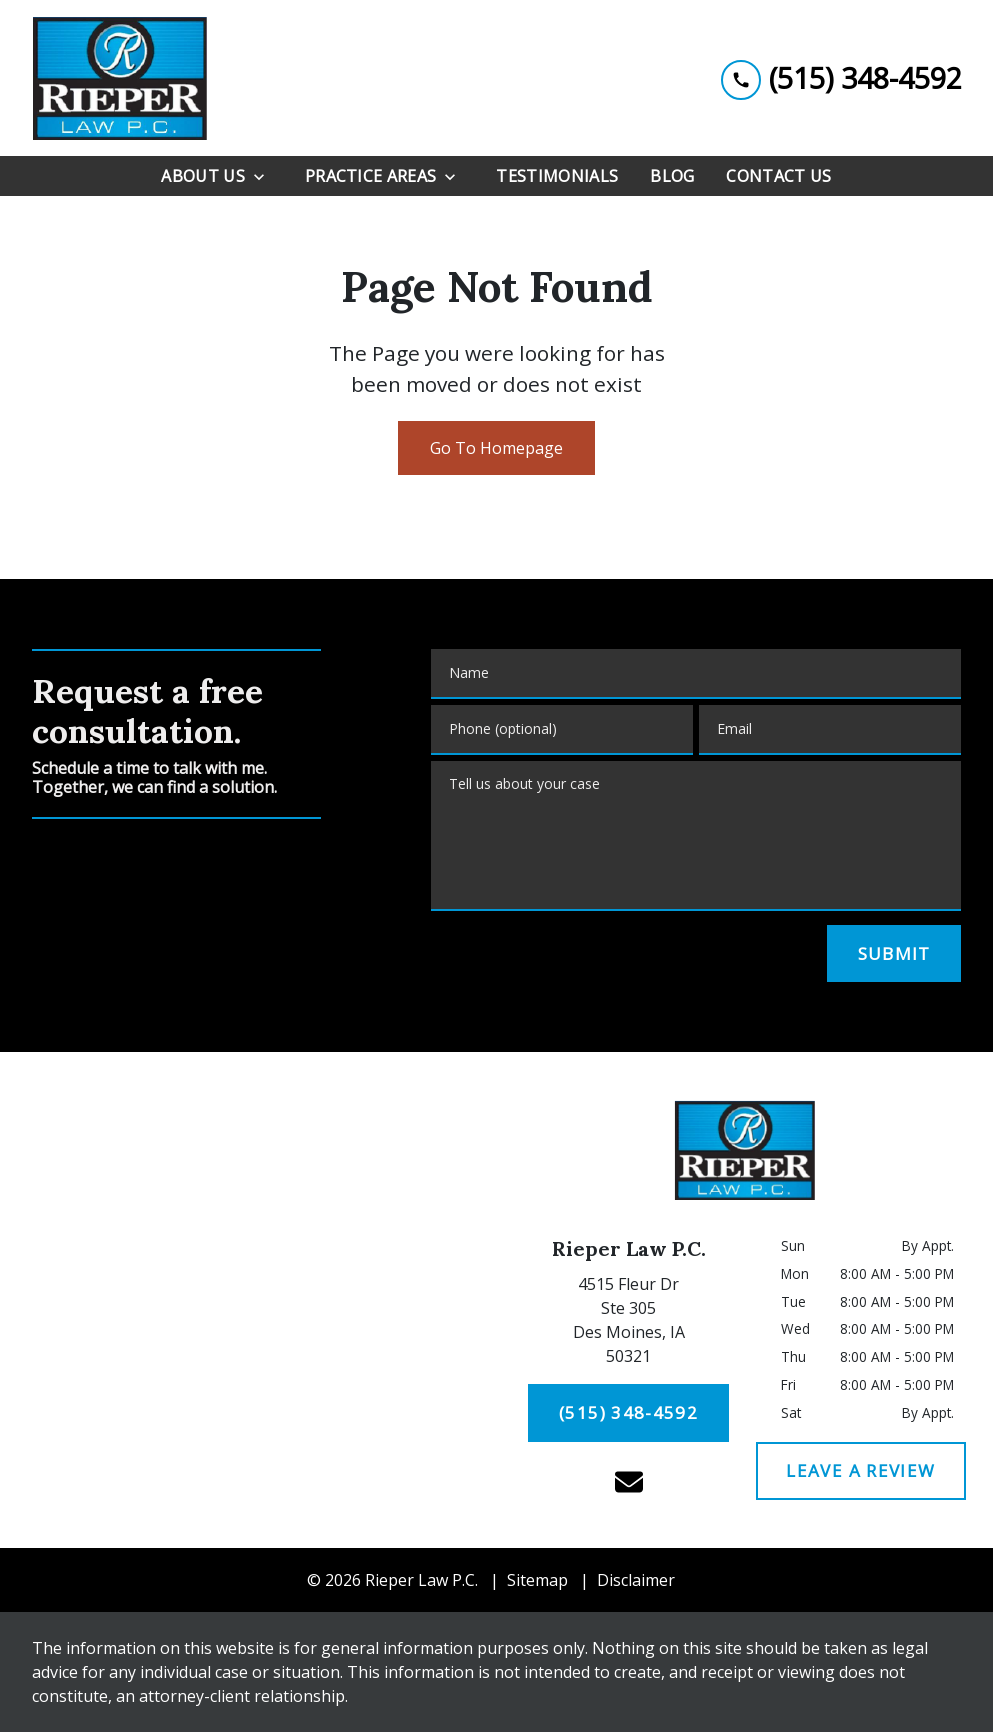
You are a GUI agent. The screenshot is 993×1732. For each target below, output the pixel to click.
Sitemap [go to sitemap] (537, 1580)
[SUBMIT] (894, 954)
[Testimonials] (557, 176)
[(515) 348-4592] (628, 1413)
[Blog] (672, 176)
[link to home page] (119, 78)
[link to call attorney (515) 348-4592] (841, 77)
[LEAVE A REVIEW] (861, 1471)
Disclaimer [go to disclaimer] (636, 1580)
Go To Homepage (496, 448)
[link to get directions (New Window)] (629, 1324)
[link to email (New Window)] (629, 1482)
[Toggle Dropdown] (265, 176)
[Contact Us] (778, 176)
